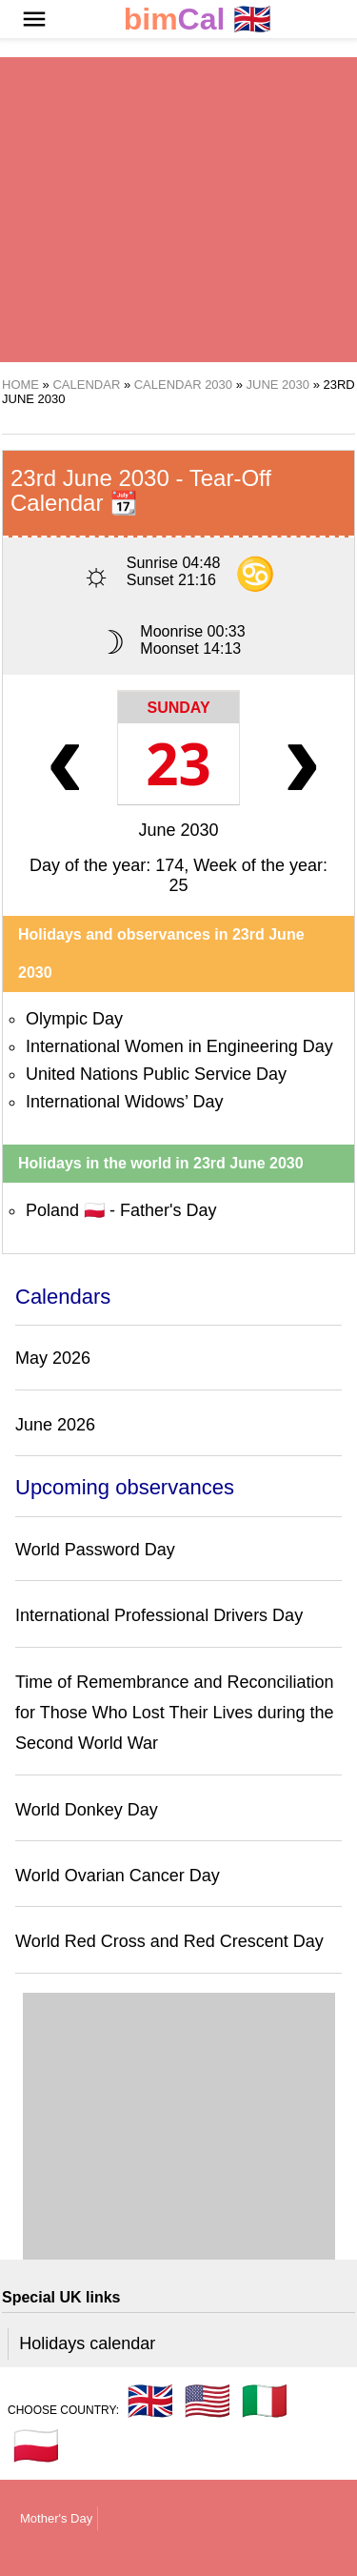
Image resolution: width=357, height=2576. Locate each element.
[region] (178, 209)
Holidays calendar (87, 2343)
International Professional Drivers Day (159, 1615)
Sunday (178, 708)
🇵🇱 (36, 2445)
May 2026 (52, 1358)
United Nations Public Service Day (156, 1074)
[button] (34, 19)
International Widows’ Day (124, 1101)
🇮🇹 (264, 2401)
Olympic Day (74, 1018)
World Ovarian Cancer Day (117, 1875)
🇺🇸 (207, 2401)
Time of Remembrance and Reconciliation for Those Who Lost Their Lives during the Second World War (174, 1713)
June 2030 (178, 830)
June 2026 (55, 1424)
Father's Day (168, 1210)
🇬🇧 (198, 19)
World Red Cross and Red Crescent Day (169, 1941)
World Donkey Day (86, 1809)
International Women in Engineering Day (179, 1046)
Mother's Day (56, 2518)
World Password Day (95, 1549)
